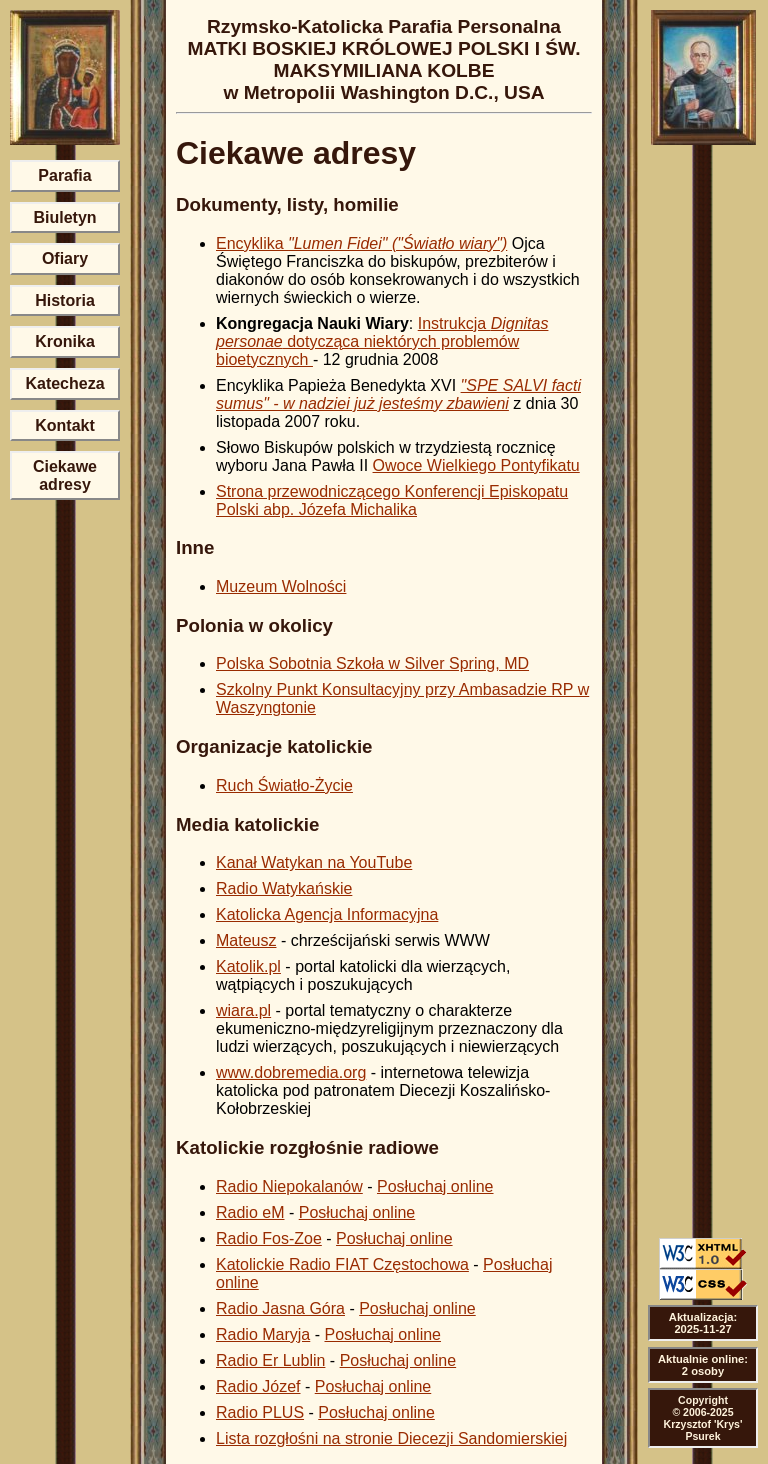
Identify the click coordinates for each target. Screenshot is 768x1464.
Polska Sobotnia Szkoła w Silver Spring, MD (372, 663)
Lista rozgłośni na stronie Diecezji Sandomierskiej (391, 1438)
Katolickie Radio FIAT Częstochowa (342, 1264)
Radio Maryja (263, 1334)
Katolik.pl (248, 966)
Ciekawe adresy (65, 475)
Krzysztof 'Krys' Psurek (703, 1430)
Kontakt (65, 425)
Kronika (65, 341)
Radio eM (250, 1212)
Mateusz (246, 940)
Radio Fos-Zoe (269, 1238)
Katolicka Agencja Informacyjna (327, 914)
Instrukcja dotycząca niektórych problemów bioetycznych (382, 341)
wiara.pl (243, 1010)
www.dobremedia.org (291, 1072)
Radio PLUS (260, 1412)
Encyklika (361, 243)
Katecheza (64, 383)
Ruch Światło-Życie (284, 785)
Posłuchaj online (435, 1186)
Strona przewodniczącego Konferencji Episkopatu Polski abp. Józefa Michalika (392, 500)
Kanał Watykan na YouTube (314, 862)
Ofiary (65, 258)
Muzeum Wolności (281, 586)
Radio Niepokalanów (289, 1186)
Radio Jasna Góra (280, 1308)
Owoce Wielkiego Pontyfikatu (476, 465)
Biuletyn (64, 217)
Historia (65, 300)
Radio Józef (258, 1386)
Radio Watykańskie (284, 888)
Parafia (64, 175)
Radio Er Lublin (270, 1360)
